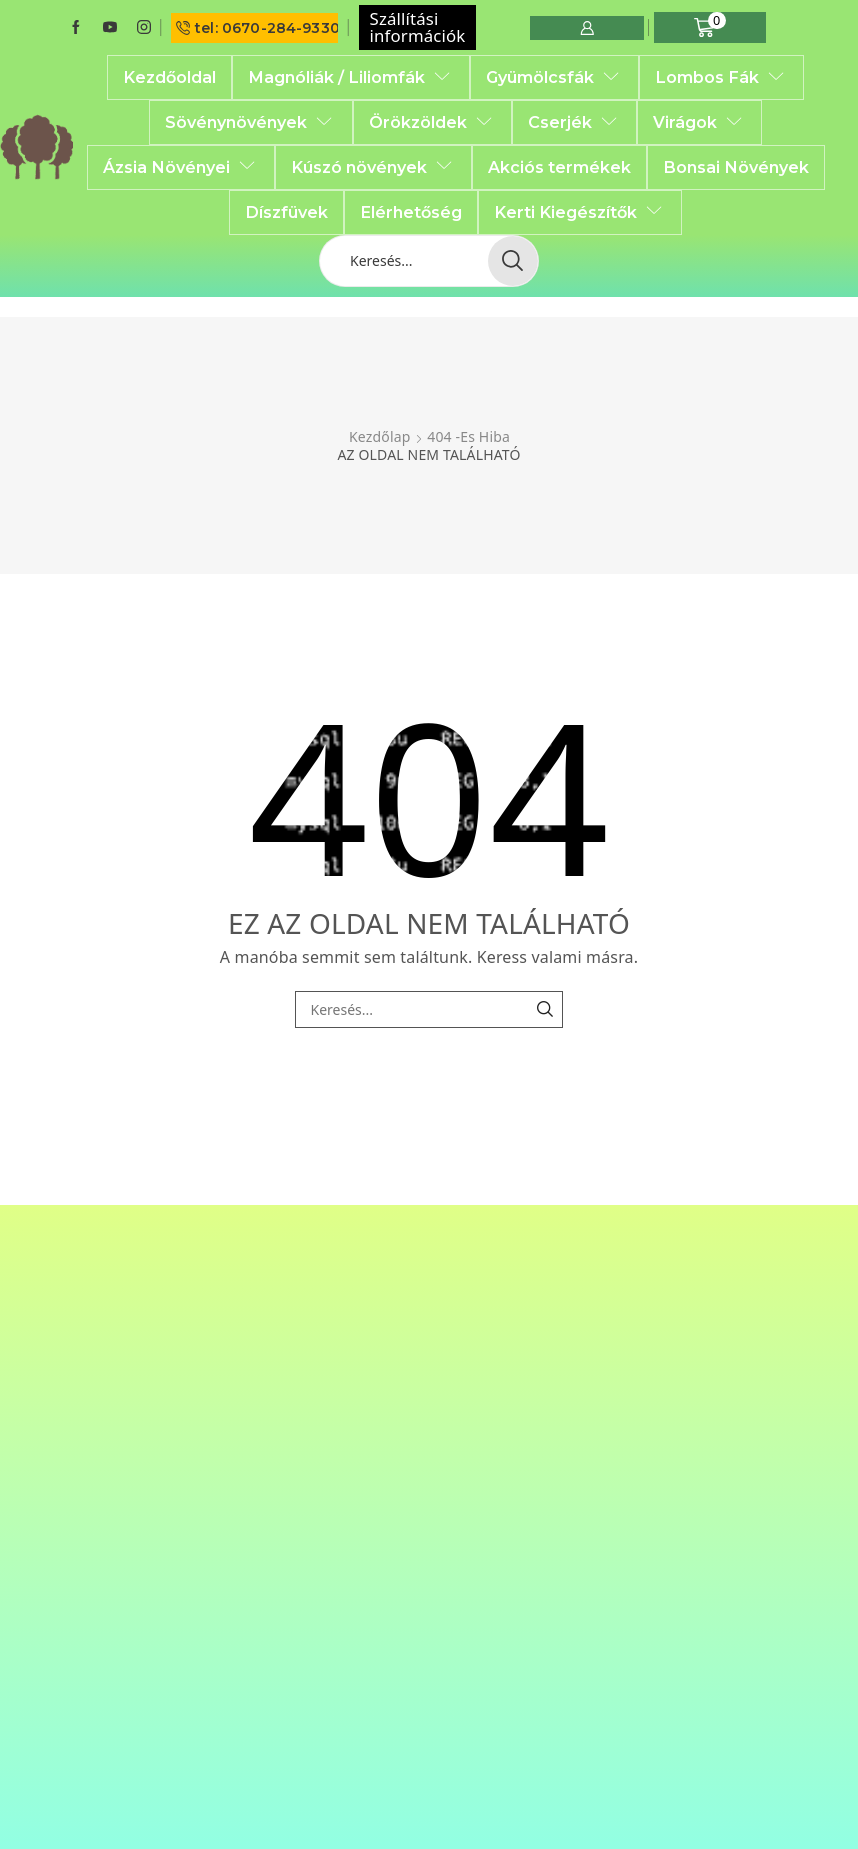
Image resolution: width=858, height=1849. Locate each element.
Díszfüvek (286, 212)
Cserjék (574, 122)
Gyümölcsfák (554, 77)
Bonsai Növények (736, 167)
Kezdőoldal (169, 77)
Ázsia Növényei (181, 167)
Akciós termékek (559, 167)
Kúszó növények (373, 167)
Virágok (699, 122)
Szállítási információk (418, 27)
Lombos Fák (721, 77)
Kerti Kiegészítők (580, 212)
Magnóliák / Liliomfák (351, 77)
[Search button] (513, 261)
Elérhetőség (411, 212)
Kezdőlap (379, 436)
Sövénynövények (250, 122)
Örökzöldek (432, 122)
